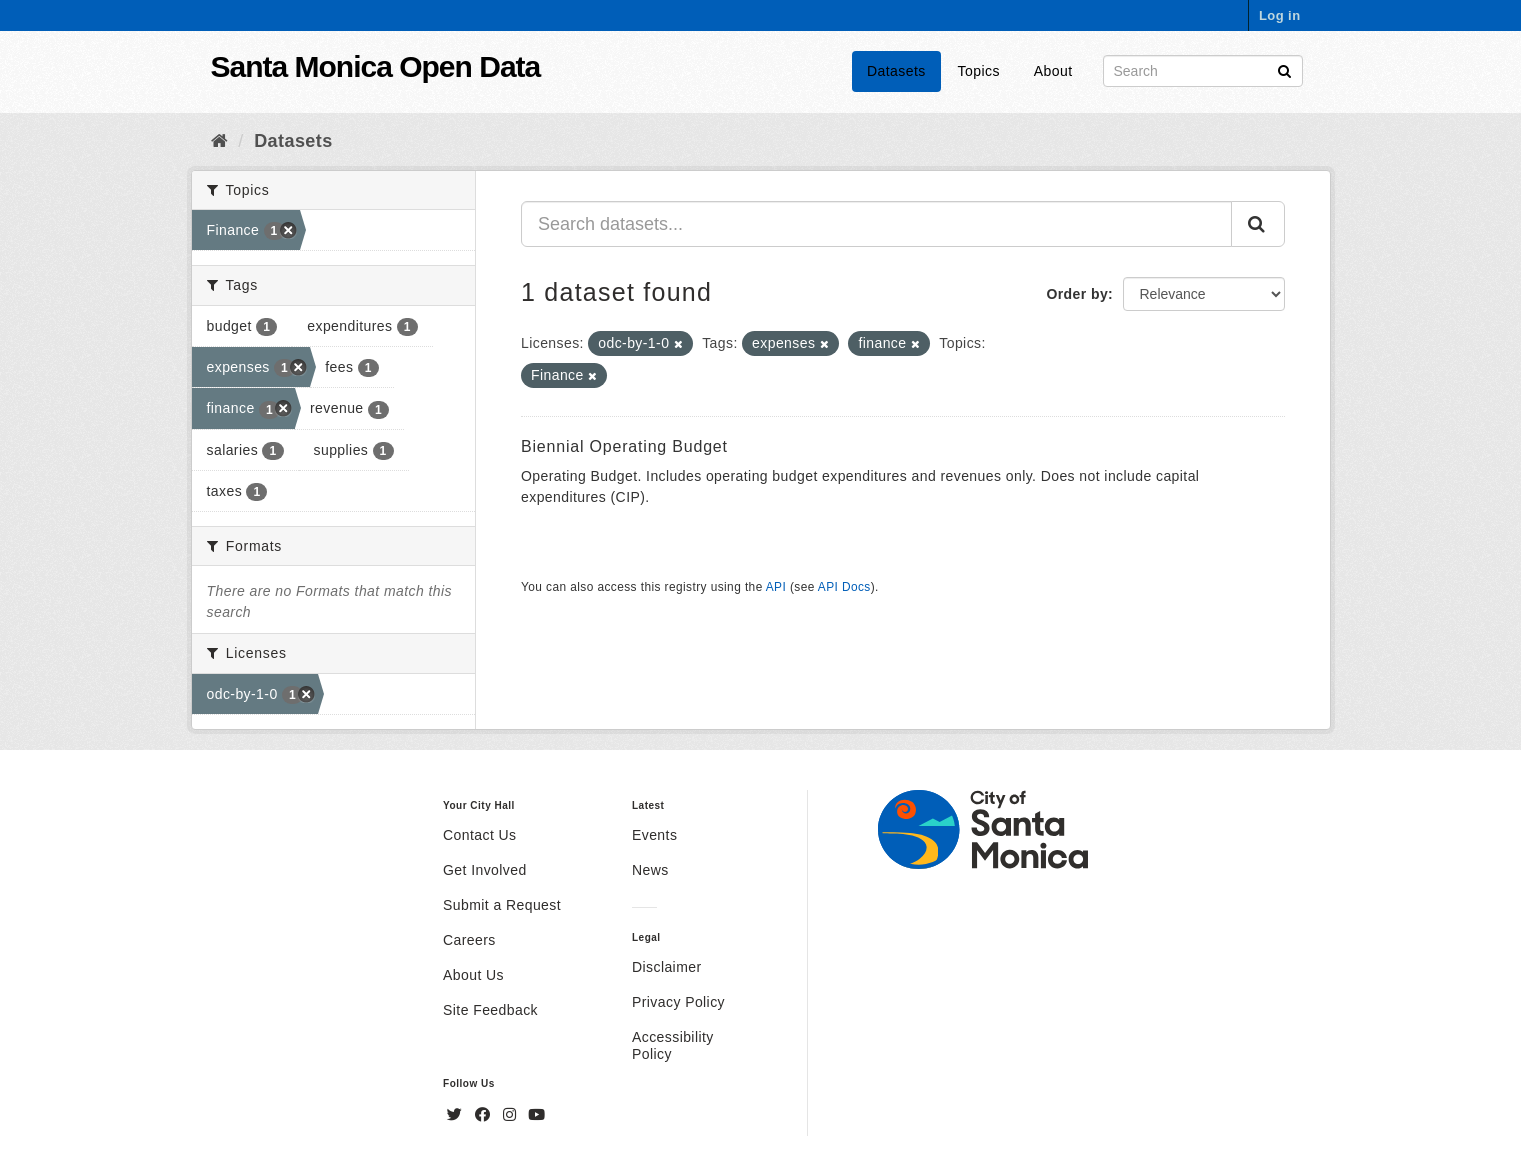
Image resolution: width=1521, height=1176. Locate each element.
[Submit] (1284, 69)
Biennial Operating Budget (624, 446)
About (1053, 71)
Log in (1280, 15)
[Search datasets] (1203, 71)
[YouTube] (536, 1115)
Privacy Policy (678, 1002)
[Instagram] (512, 1115)
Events (654, 835)
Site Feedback (490, 1010)
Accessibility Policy (673, 1045)
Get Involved (485, 870)
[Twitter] (457, 1115)
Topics (979, 71)
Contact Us (479, 835)
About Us (473, 975)
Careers (469, 940)
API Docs (844, 587)
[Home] (219, 141)
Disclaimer (667, 967)
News (650, 870)
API (776, 587)
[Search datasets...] (876, 224)
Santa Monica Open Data (376, 66)
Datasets (896, 71)
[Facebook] (485, 1115)
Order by (1077, 294)
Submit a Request (502, 905)
